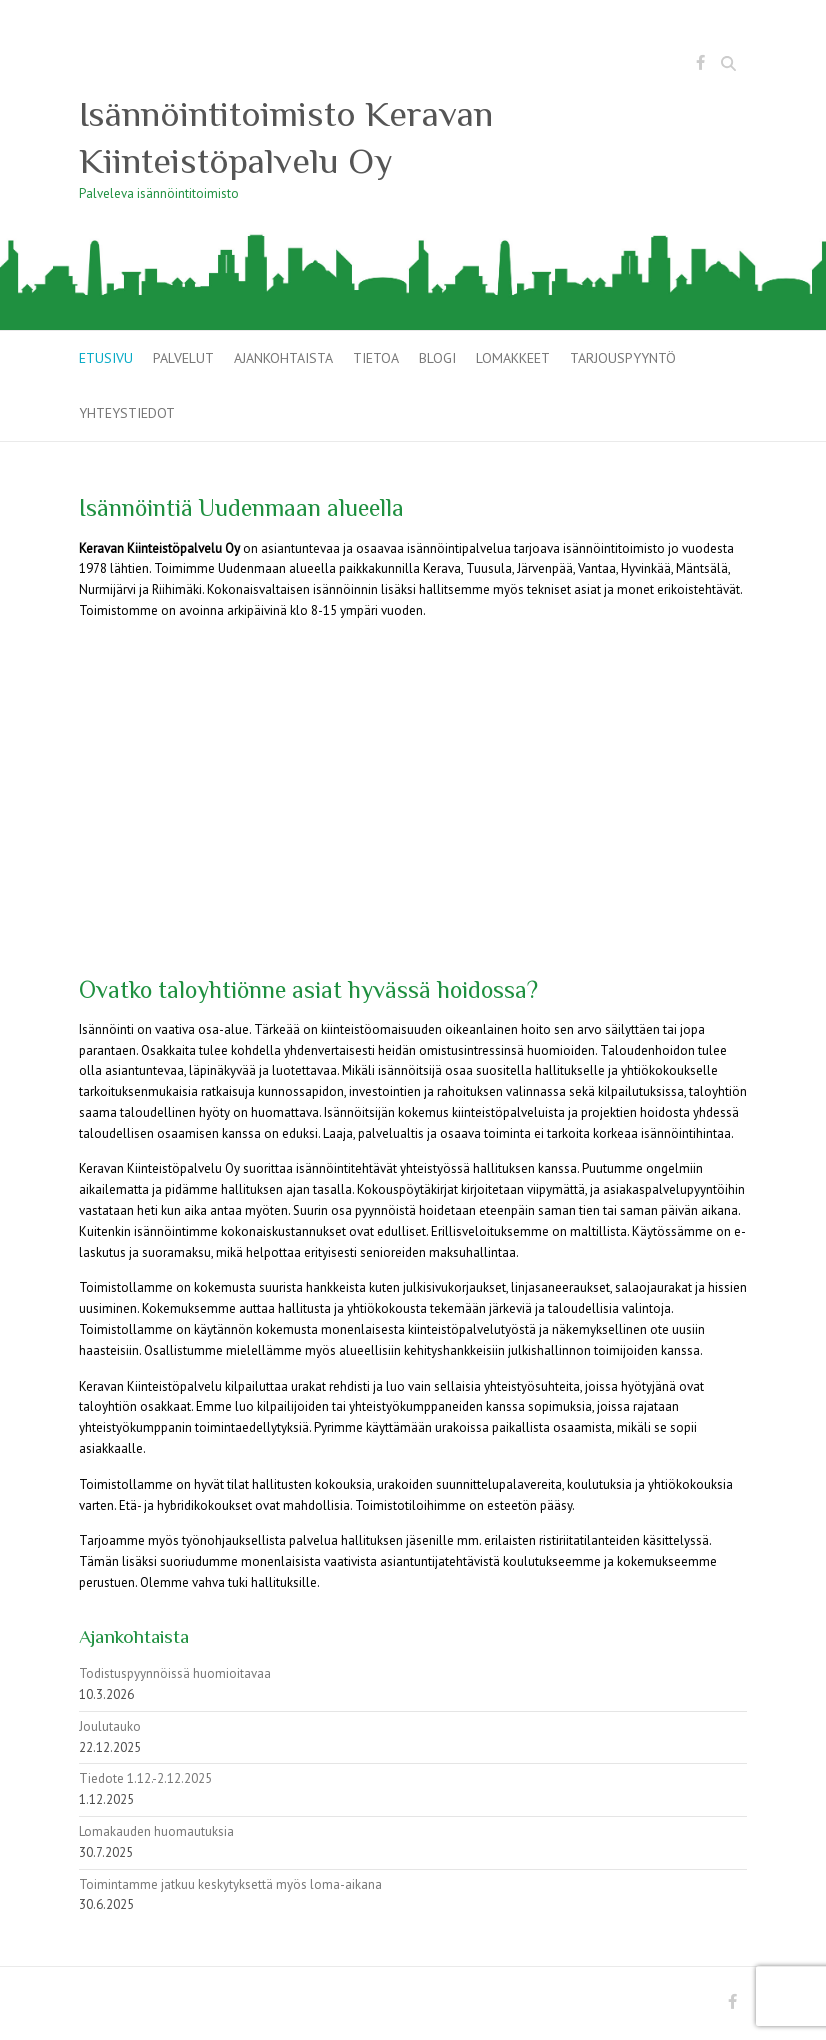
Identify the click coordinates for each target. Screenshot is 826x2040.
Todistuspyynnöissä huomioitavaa (175, 1673)
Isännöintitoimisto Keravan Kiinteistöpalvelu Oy (286, 137)
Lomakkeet (513, 358)
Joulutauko (110, 1726)
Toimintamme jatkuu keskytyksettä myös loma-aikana (230, 1884)
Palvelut (183, 358)
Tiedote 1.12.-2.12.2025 (145, 1778)
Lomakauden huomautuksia (156, 1831)
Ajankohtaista (283, 358)
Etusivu (106, 358)
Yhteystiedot (127, 413)
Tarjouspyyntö (623, 358)
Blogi (437, 358)
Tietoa (376, 358)
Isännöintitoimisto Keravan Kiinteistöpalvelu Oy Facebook (700, 66)
